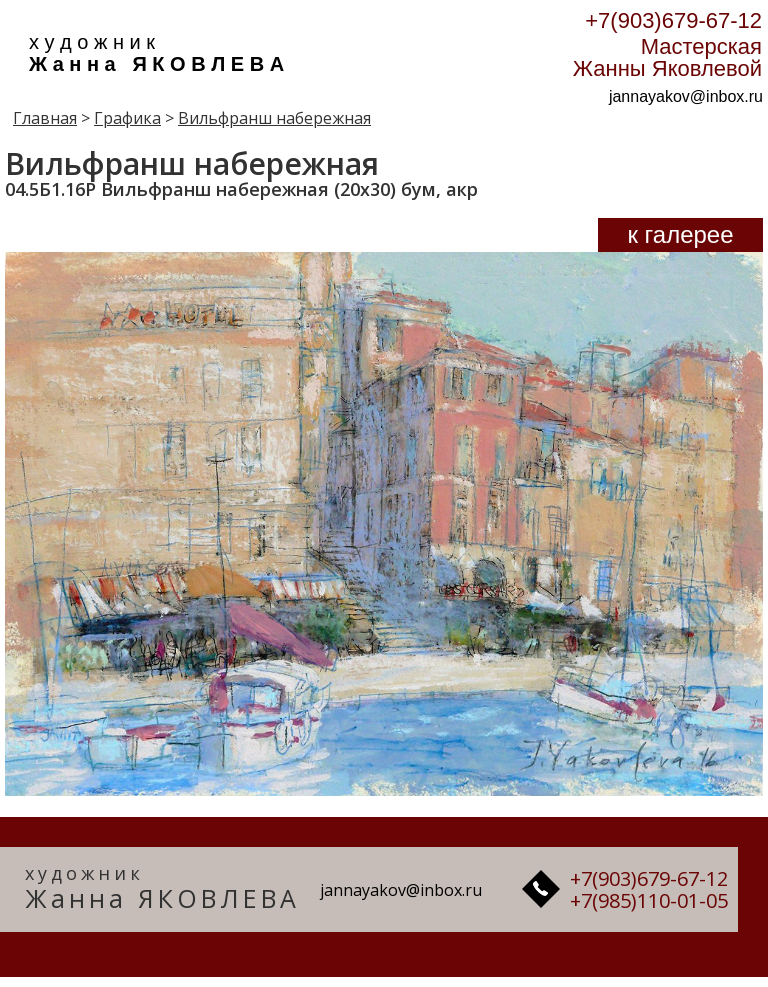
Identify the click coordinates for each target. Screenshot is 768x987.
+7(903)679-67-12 (673, 20)
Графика (127, 118)
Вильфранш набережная (274, 118)
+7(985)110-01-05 (649, 900)
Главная (45, 118)
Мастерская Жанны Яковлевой (667, 57)
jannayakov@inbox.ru (686, 96)
